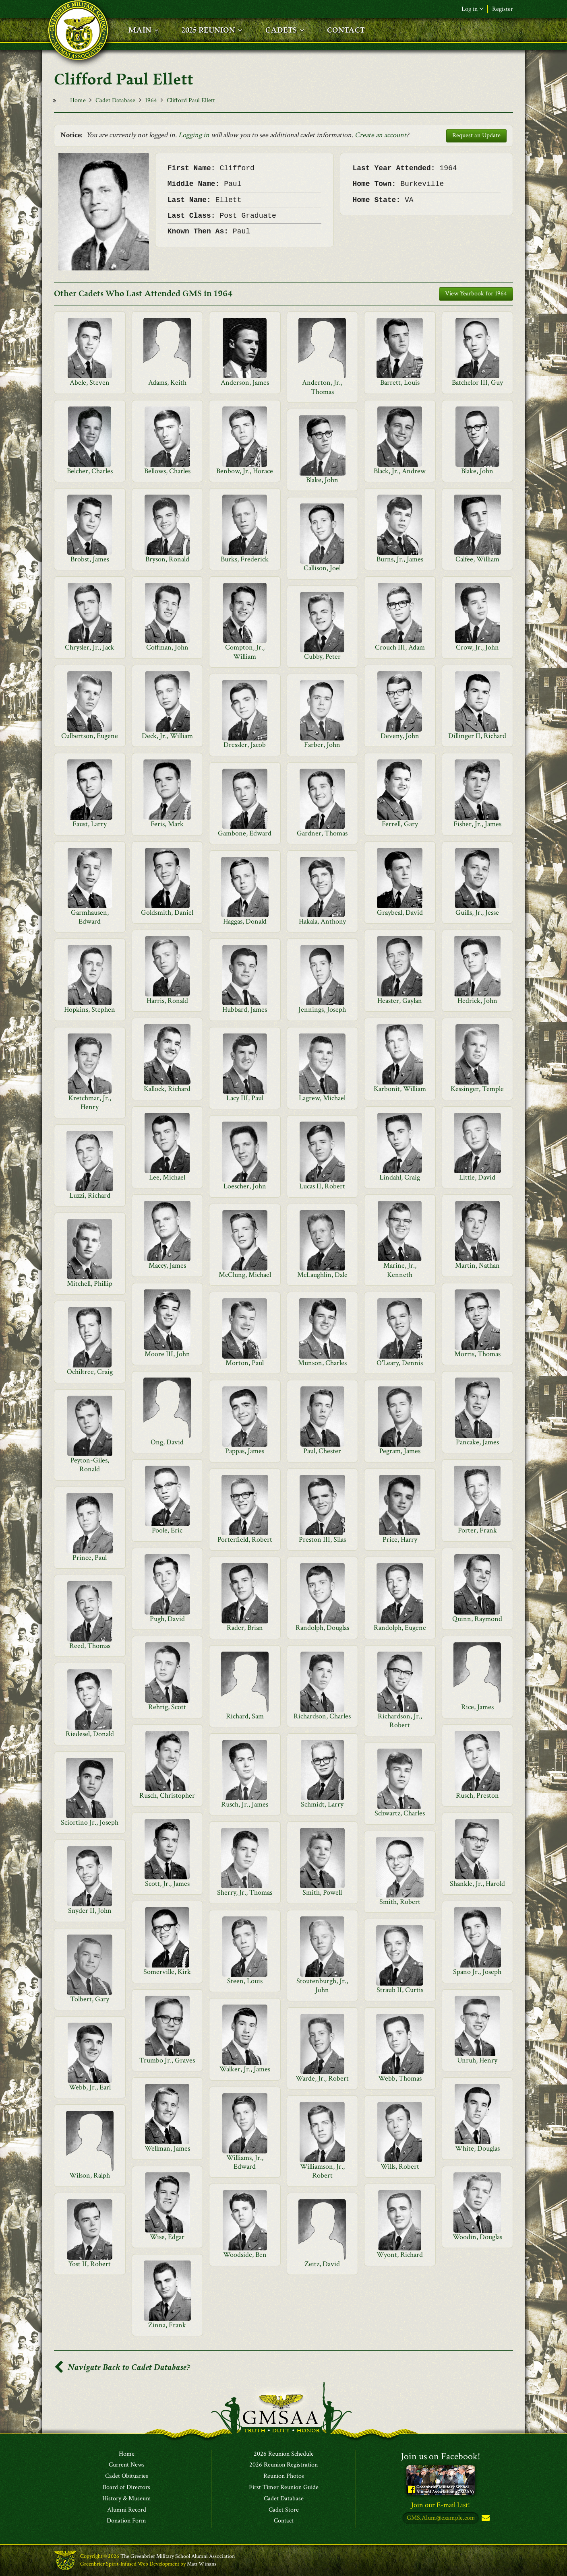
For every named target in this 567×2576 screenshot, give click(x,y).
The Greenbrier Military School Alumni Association (177, 2556)
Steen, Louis (245, 1981)
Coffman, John (167, 647)
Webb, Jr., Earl (90, 2087)
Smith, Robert (399, 1901)
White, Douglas (477, 2148)
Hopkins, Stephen (89, 1009)
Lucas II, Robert (322, 1186)
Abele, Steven (90, 382)
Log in (472, 9)
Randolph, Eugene (400, 1627)
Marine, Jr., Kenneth (399, 1270)
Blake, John (477, 471)
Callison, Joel (322, 568)
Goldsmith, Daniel (167, 912)
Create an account (380, 135)
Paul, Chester (322, 1451)
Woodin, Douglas (477, 2237)
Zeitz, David (322, 2264)
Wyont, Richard (400, 2254)
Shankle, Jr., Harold (477, 1883)
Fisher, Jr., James (477, 824)
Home (78, 100)
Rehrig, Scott (167, 1707)
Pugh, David (167, 1618)
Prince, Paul (89, 1557)
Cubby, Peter (322, 656)
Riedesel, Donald (90, 1734)
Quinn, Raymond (477, 1618)
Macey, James (167, 1265)
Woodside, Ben (245, 2254)
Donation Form (126, 2521)
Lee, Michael (167, 1177)
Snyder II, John (90, 1910)
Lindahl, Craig (399, 1177)
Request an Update (476, 135)
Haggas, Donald (245, 921)
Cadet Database (115, 100)
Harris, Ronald (167, 1000)
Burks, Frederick (245, 559)
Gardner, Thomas (322, 833)
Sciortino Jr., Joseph (89, 1822)
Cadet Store (284, 2510)
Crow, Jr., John (477, 647)
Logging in (193, 135)
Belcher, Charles (90, 471)
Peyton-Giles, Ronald (89, 1465)
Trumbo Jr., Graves (167, 2060)
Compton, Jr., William (245, 652)
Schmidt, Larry (322, 1804)
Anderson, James (245, 382)
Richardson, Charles (322, 1716)
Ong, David (167, 1442)
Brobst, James (89, 559)
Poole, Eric (167, 1530)
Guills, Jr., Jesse (477, 912)
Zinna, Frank (167, 2325)
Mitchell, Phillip (89, 1283)
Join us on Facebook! (440, 2456)
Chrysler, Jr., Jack (89, 647)
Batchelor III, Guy (477, 382)
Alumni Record (126, 2510)
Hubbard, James (244, 1009)
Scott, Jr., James (167, 1883)
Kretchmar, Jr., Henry (89, 1102)
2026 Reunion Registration (283, 2465)
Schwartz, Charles (400, 1813)
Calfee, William (477, 559)
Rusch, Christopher (167, 1795)
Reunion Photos (283, 2477)
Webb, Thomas (400, 2078)
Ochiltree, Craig (90, 1371)
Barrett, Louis (400, 382)
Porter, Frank (477, 1530)
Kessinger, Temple (477, 1088)
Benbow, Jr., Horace (244, 471)
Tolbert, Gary (89, 1999)
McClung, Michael (245, 1274)
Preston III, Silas (322, 1539)
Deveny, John (400, 735)
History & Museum (126, 2499)
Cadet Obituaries (126, 2477)
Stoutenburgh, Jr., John (322, 1985)
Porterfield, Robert (244, 1539)
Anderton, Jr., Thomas (322, 387)
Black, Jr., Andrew (400, 471)
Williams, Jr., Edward (244, 2162)
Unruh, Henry (477, 2060)
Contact (284, 2521)
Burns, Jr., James (400, 559)
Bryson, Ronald (167, 559)
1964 (151, 100)
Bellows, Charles (167, 471)
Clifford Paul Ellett (191, 100)
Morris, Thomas (477, 1354)
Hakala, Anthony (322, 921)
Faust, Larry (89, 824)
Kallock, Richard (167, 1088)
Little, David (477, 1177)
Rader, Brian (245, 1627)
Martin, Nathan (477, 1265)
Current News (127, 2465)
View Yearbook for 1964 (476, 293)
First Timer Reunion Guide (284, 2487)
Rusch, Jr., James (244, 1804)
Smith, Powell (322, 1892)
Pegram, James (399, 1451)
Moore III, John (167, 1354)
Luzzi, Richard (89, 1195)
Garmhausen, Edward (90, 917)
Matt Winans (201, 2564)
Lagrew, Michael (322, 1098)
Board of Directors (126, 2487)
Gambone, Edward (244, 833)
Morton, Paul (245, 1362)
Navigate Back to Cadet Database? (122, 2367)
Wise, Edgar (167, 2237)
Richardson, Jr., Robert (400, 1721)
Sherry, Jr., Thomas (244, 1892)
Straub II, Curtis (400, 1989)
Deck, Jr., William (167, 735)
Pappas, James (244, 1451)
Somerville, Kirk (167, 1971)
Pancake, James (477, 1442)
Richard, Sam (245, 1716)
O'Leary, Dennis (400, 1362)
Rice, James (477, 1707)
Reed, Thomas (89, 1645)
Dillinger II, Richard (477, 735)
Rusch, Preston (477, 1795)
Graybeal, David (400, 912)
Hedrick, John (477, 1000)
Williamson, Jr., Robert (322, 2171)
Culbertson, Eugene (89, 735)
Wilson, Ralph (89, 2175)
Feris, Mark (167, 824)
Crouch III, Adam (400, 647)
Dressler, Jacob (244, 744)
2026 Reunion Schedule (284, 2454)
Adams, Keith (167, 382)
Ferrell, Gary (400, 824)
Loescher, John (244, 1186)
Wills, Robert (400, 2166)
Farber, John (322, 744)
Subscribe (484, 2518)
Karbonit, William (400, 1088)
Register (502, 9)
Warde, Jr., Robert (322, 2078)
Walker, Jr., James (244, 2069)
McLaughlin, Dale (322, 1274)
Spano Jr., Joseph (477, 1971)
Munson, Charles (322, 1362)
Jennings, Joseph (322, 1009)
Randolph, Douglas (322, 1627)
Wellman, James (167, 2148)
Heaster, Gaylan (399, 1000)
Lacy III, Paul (244, 1098)
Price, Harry (400, 1539)
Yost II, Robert (89, 2264)
